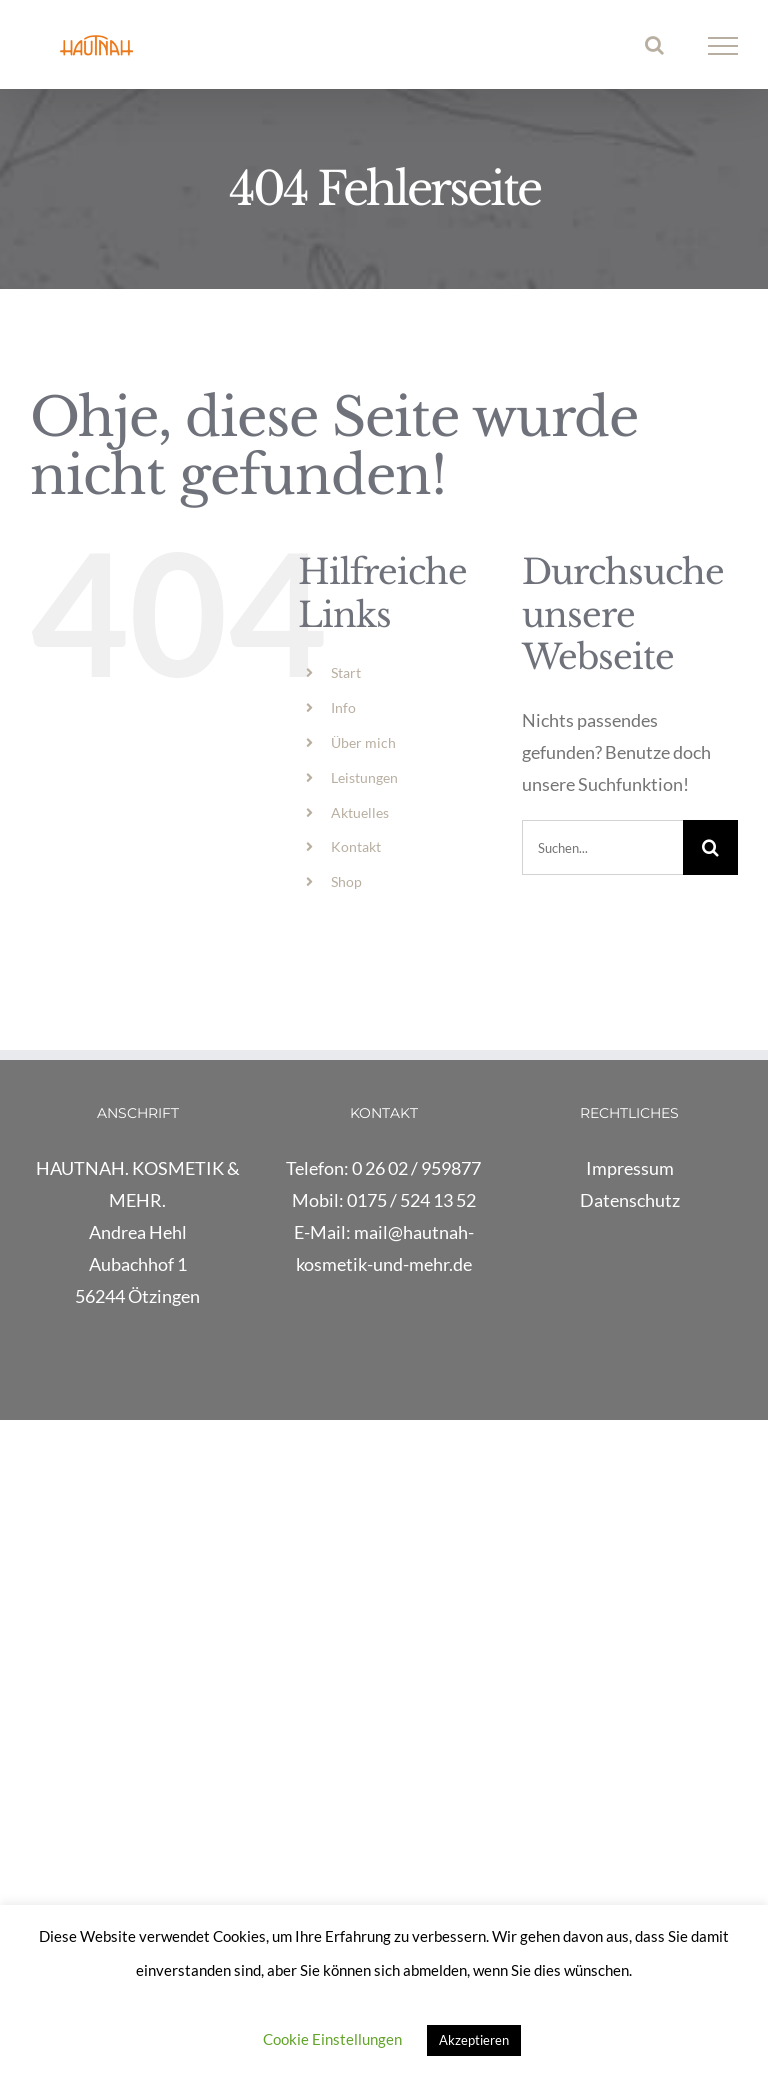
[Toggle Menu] (723, 46)
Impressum (630, 1168)
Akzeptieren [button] (474, 2040)
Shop (346, 881)
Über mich (363, 742)
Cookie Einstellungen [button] (332, 2039)
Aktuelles (360, 812)
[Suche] (710, 847)
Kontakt (356, 846)
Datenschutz (630, 1200)
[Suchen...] (602, 847)
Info (343, 707)
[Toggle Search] (654, 45)
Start (346, 672)
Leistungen (364, 777)
